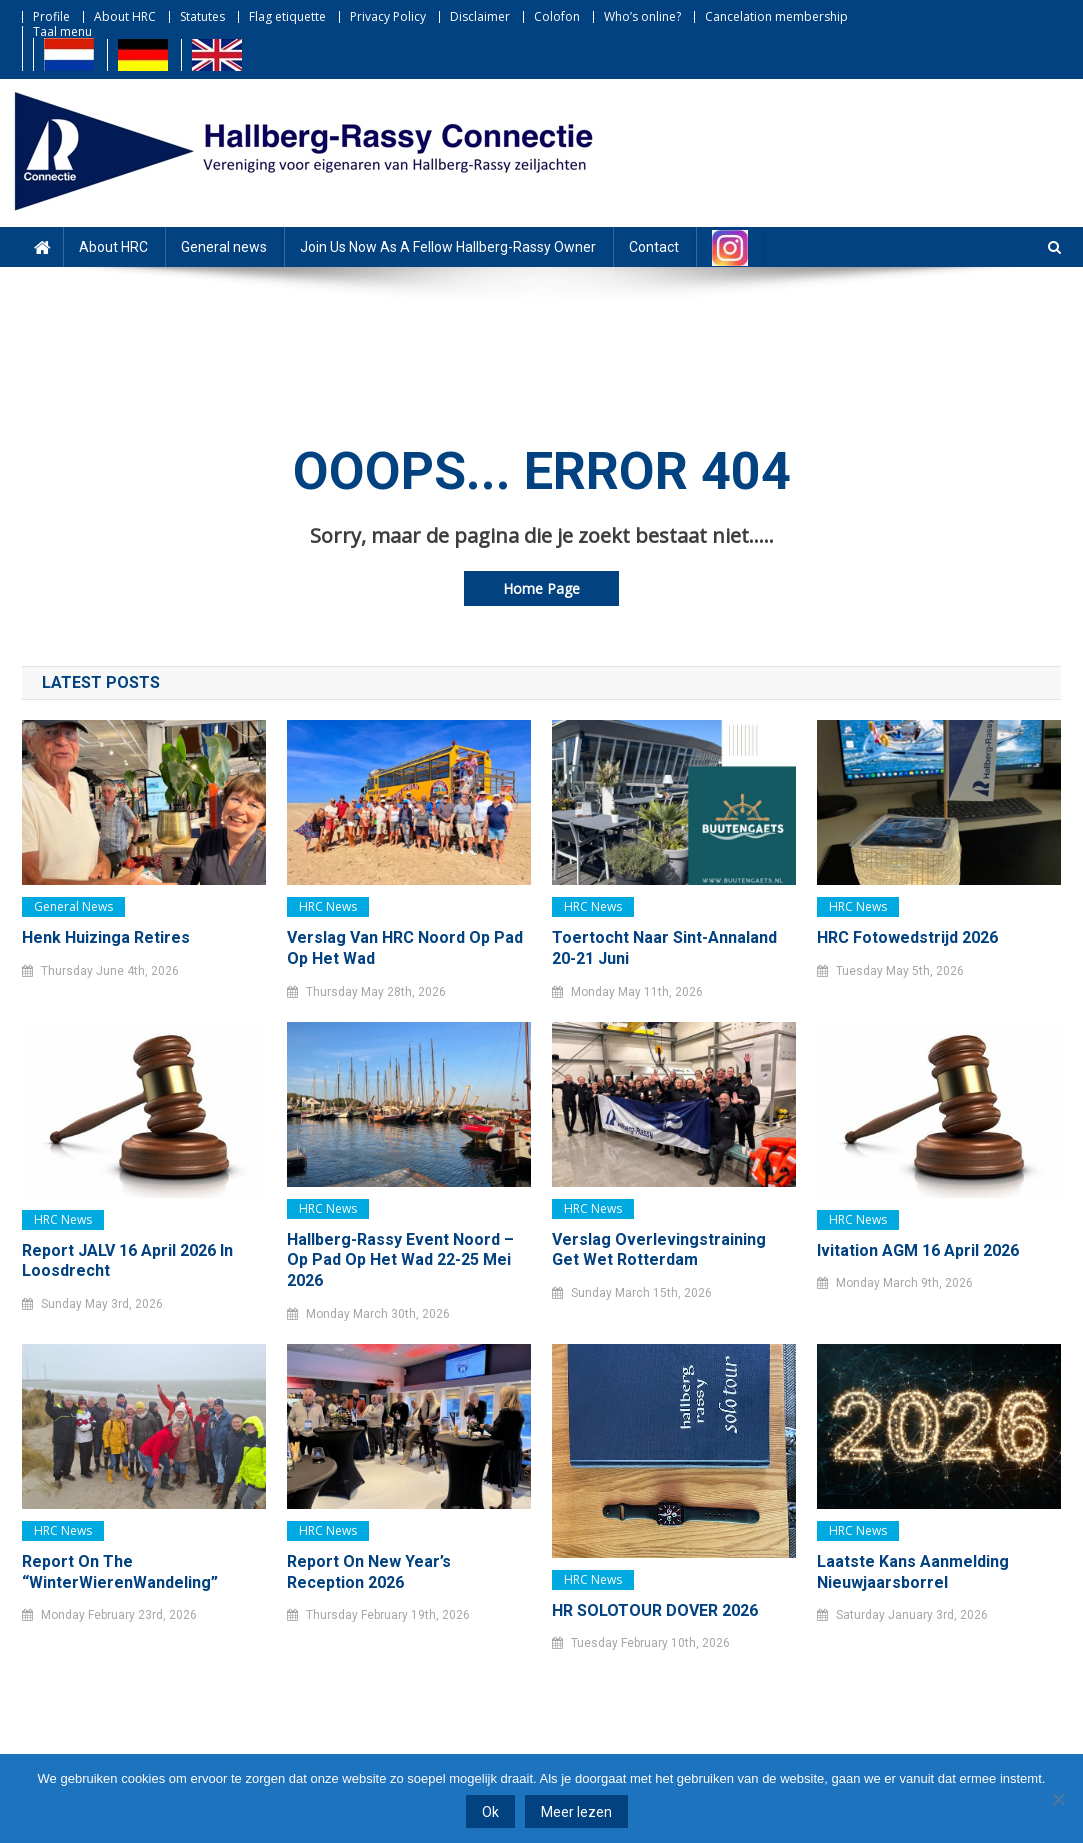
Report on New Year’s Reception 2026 (369, 1572)
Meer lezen (576, 1812)
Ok (490, 1812)
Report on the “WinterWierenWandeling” (120, 1572)
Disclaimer (480, 16)
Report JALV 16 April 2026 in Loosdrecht (127, 1261)
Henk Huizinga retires (106, 937)
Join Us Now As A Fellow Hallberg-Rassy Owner (448, 247)
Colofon (557, 16)
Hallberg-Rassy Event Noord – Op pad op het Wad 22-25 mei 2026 (400, 1260)
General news (224, 247)
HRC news (328, 906)
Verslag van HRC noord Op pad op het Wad (405, 948)
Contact (654, 247)
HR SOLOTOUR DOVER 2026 (655, 1610)
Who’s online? (642, 16)
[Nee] (1058, 1799)
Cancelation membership (776, 16)
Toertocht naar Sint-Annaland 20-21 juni (664, 948)
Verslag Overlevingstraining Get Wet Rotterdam (659, 1250)
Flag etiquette (287, 16)
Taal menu (62, 31)
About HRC (125, 16)
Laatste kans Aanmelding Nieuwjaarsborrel (913, 1572)
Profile (51, 16)
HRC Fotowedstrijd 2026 (907, 937)
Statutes (202, 16)
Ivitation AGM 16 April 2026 (918, 1250)
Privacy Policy (388, 16)
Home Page (541, 588)
